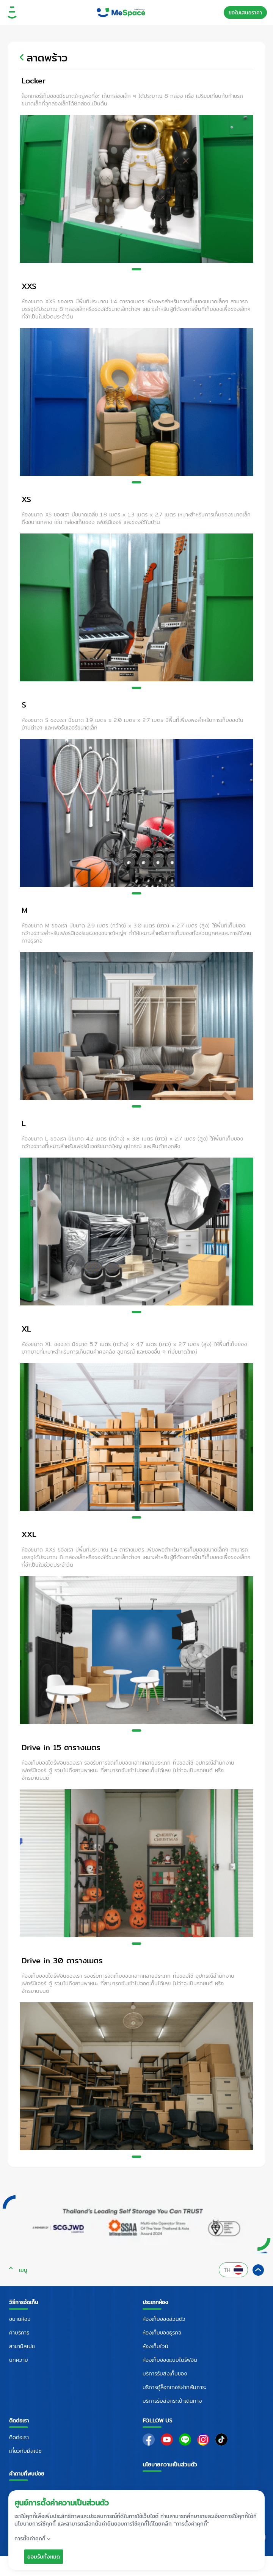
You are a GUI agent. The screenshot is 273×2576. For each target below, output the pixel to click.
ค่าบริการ (19, 2332)
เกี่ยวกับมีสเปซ (25, 2451)
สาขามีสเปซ (22, 2346)
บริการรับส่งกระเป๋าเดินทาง (172, 2401)
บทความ (18, 2360)
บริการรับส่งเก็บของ (165, 2373)
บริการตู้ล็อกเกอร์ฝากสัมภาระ (175, 2387)
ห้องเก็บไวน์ (155, 2346)
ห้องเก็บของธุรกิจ (162, 2332)
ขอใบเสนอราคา (245, 12)
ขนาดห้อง (19, 2319)
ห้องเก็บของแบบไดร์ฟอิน (170, 2360)
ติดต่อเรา (19, 2437)
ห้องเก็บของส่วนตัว (164, 2319)
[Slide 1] (136, 269)
